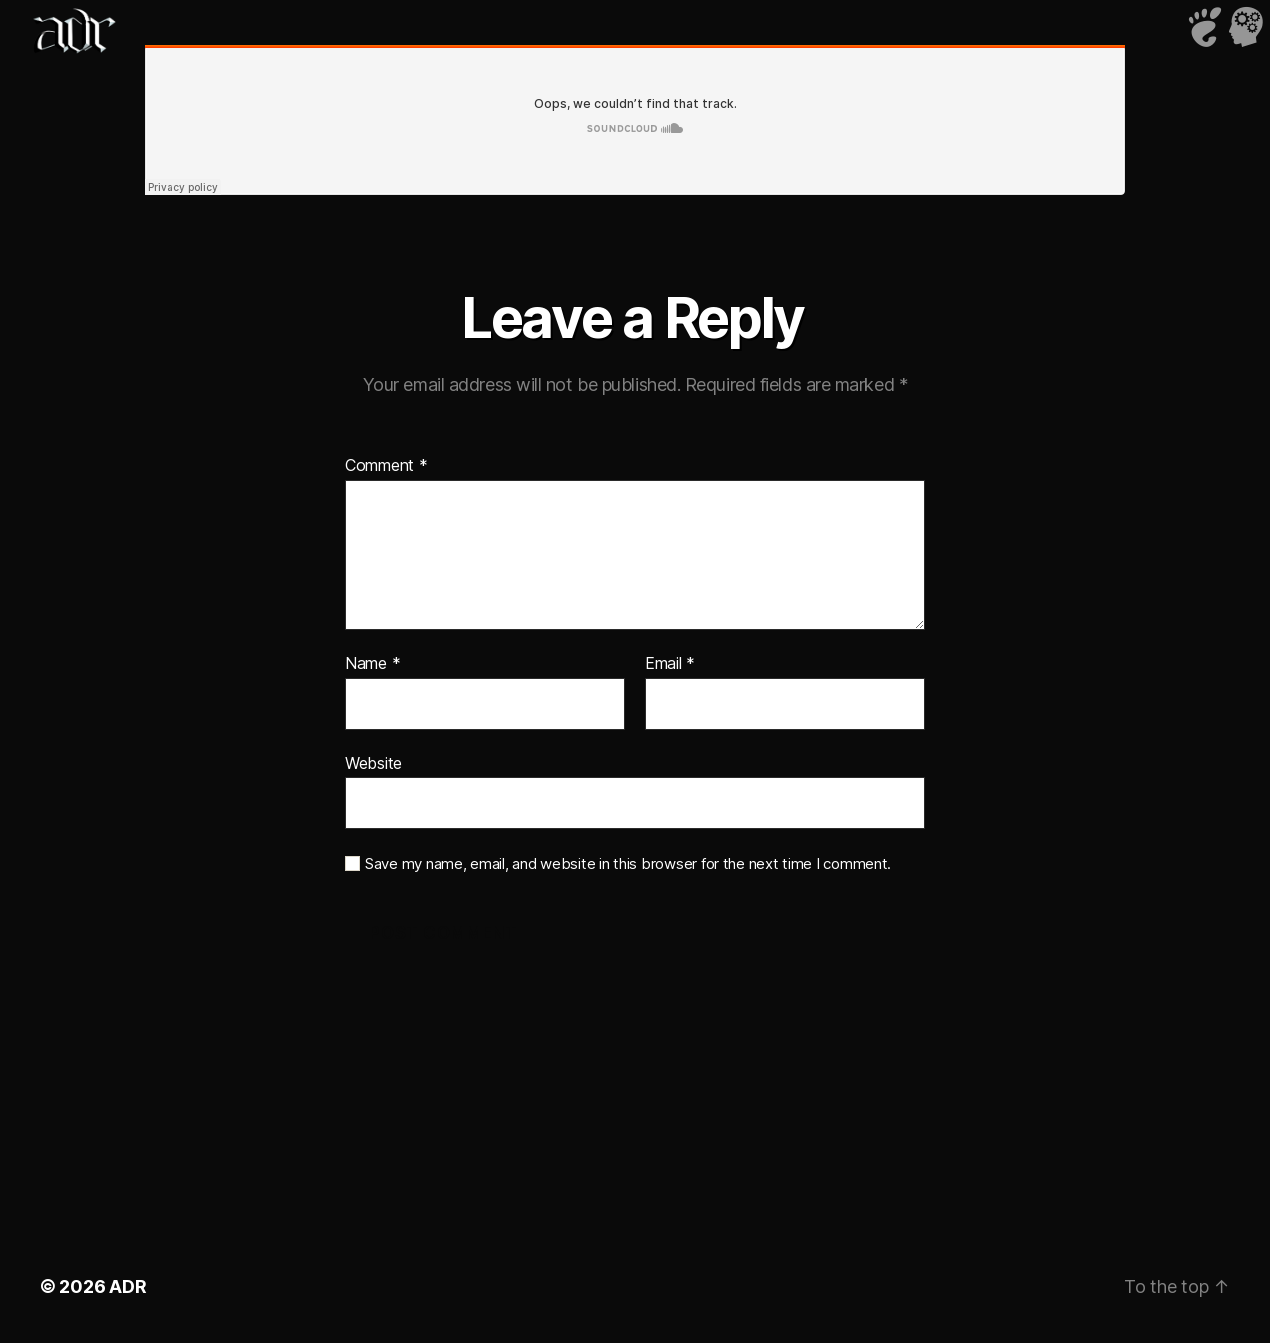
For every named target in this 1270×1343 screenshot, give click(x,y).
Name (372, 664)
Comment (386, 466)
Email (670, 664)
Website (373, 763)
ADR (127, 1286)
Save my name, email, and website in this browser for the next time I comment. (628, 864)
